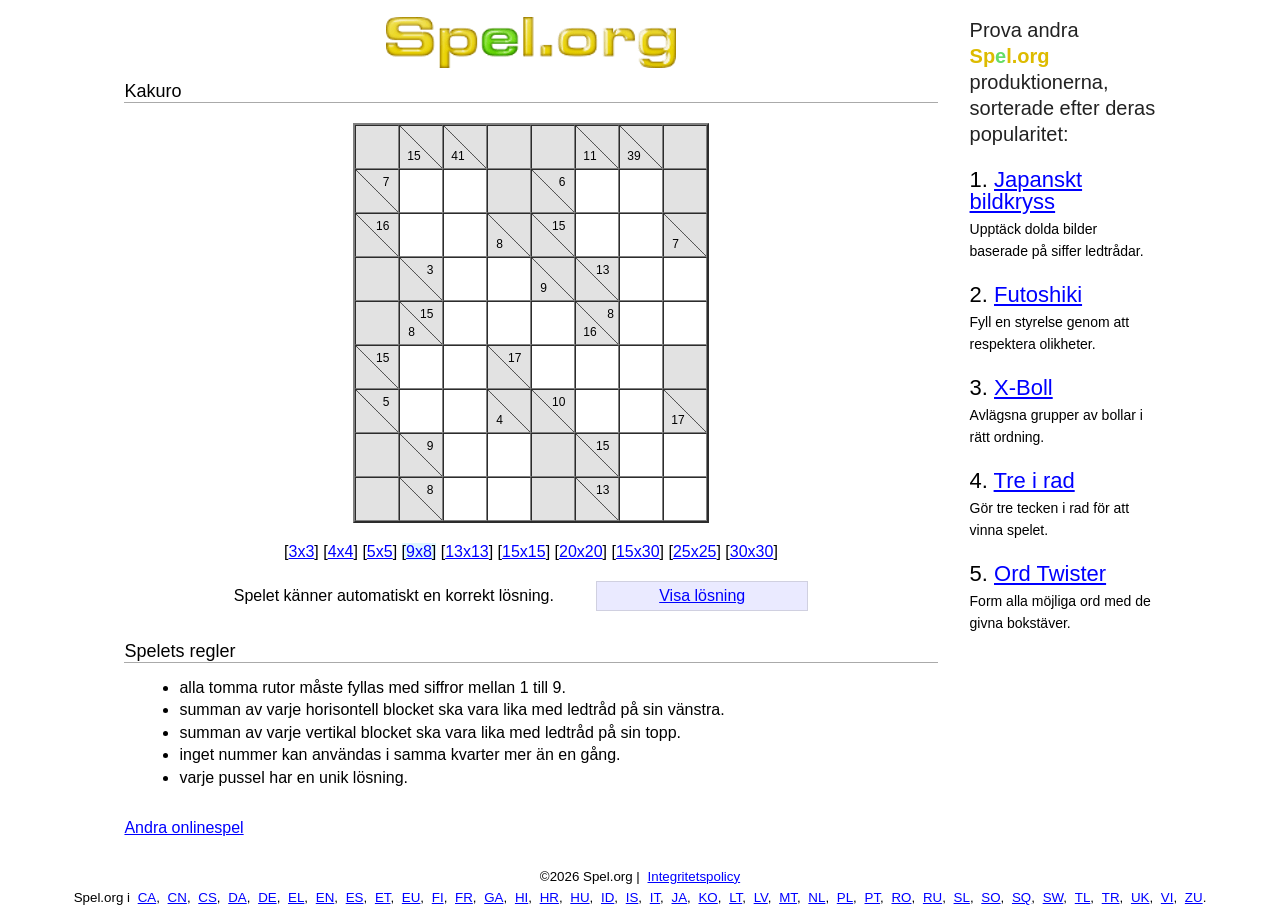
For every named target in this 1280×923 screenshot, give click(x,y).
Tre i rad (1034, 480)
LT (735, 897)
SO (990, 897)
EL (296, 897)
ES (355, 897)
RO (901, 897)
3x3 (302, 551)
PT (873, 897)
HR (549, 897)
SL (962, 897)
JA (680, 897)
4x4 (341, 551)
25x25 (695, 551)
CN (177, 897)
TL (1083, 897)
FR (464, 897)
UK (1140, 897)
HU (579, 897)
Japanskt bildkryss (1026, 190)
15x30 (638, 551)
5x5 (380, 551)
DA (237, 897)
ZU (1194, 897)
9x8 (419, 551)
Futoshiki (1038, 294)
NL (816, 897)
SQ (1021, 897)
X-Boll (1023, 387)
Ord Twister (1050, 573)
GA (493, 897)
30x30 (752, 551)
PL (845, 897)
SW (1053, 897)
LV (761, 897)
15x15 (524, 551)
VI (1167, 897)
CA (147, 897)
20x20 (581, 551)
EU (411, 897)
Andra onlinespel (183, 827)
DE (267, 897)
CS (207, 897)
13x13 (467, 551)
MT (788, 897)
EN (325, 897)
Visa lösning (702, 595)
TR (1111, 897)
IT (655, 897)
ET (383, 897)
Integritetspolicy (694, 876)
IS (632, 897)
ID (607, 897)
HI (521, 897)
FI (438, 897)
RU (932, 897)
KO (707, 897)
